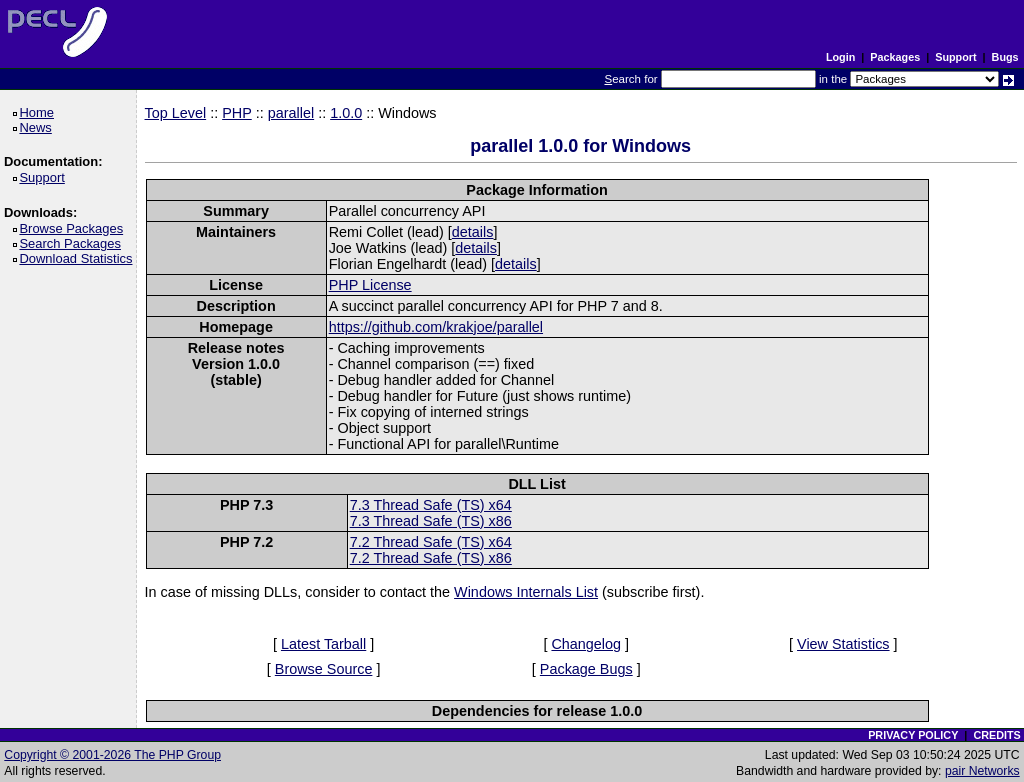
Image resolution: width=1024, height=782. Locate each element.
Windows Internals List (526, 592)
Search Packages (73, 243)
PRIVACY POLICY (913, 735)
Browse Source (324, 669)
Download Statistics (79, 258)
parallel (291, 113)
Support (955, 57)
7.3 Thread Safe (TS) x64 (431, 505)
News (38, 127)
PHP (237, 113)
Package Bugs (586, 669)
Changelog (586, 644)
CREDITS (996, 735)
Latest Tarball (323, 644)
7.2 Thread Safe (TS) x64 (431, 542)
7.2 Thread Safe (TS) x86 (431, 558)
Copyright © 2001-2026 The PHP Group (112, 755)
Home (39, 112)
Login (840, 57)
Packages (895, 57)
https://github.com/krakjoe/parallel (436, 327)
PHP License (370, 285)
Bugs (1005, 57)
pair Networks (982, 771)
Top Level (176, 113)
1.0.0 (346, 113)
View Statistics (843, 644)
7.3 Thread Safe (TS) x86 (431, 521)
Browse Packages (74, 228)
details (473, 232)
